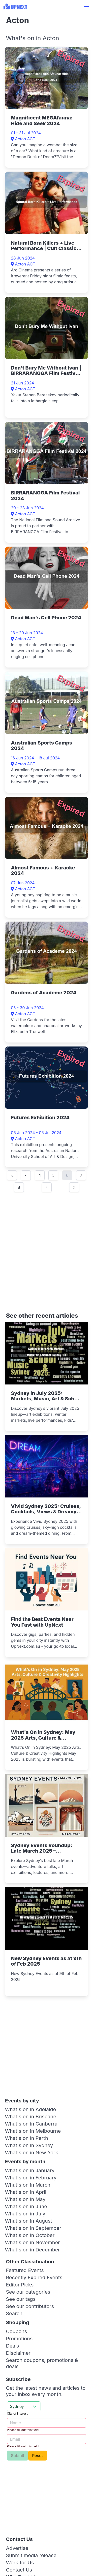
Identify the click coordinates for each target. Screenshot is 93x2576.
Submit (17, 2455)
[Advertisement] (46, 1251)
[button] (87, 6)
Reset (37, 2455)
